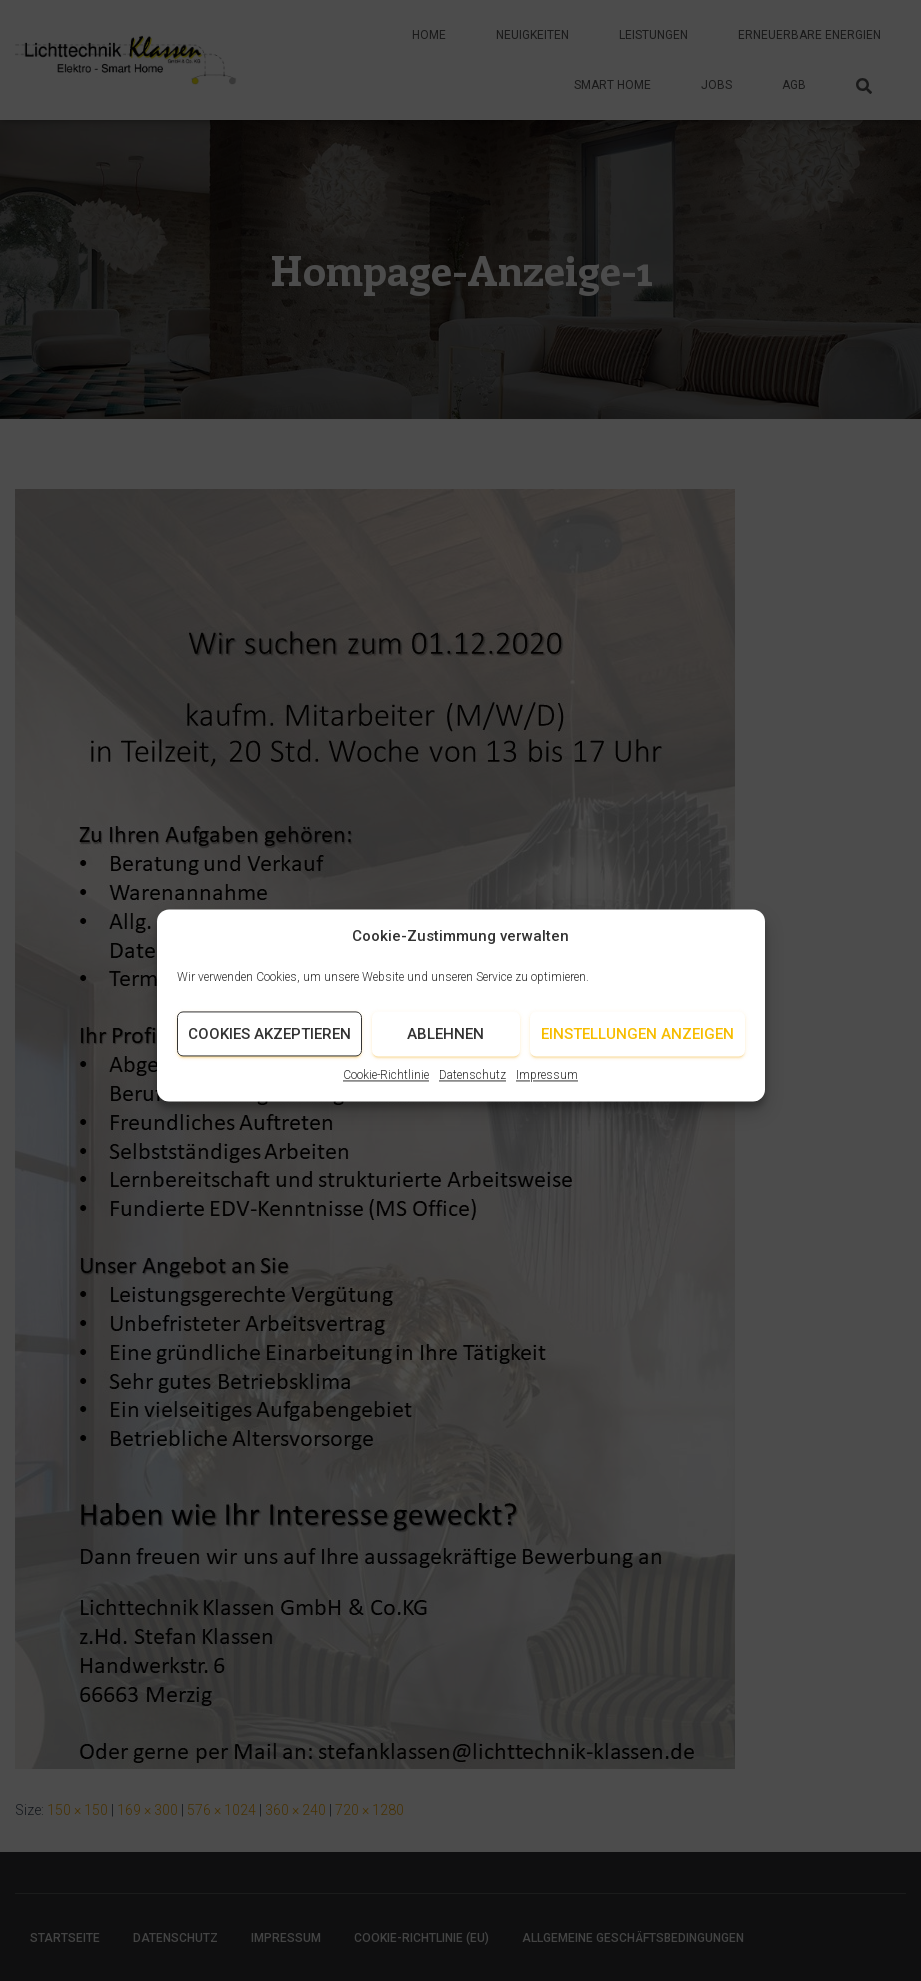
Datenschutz (472, 1092)
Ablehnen (445, 1051)
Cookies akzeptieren (269, 1051)
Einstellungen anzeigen (637, 1051)
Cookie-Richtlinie (386, 1092)
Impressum (547, 1092)
